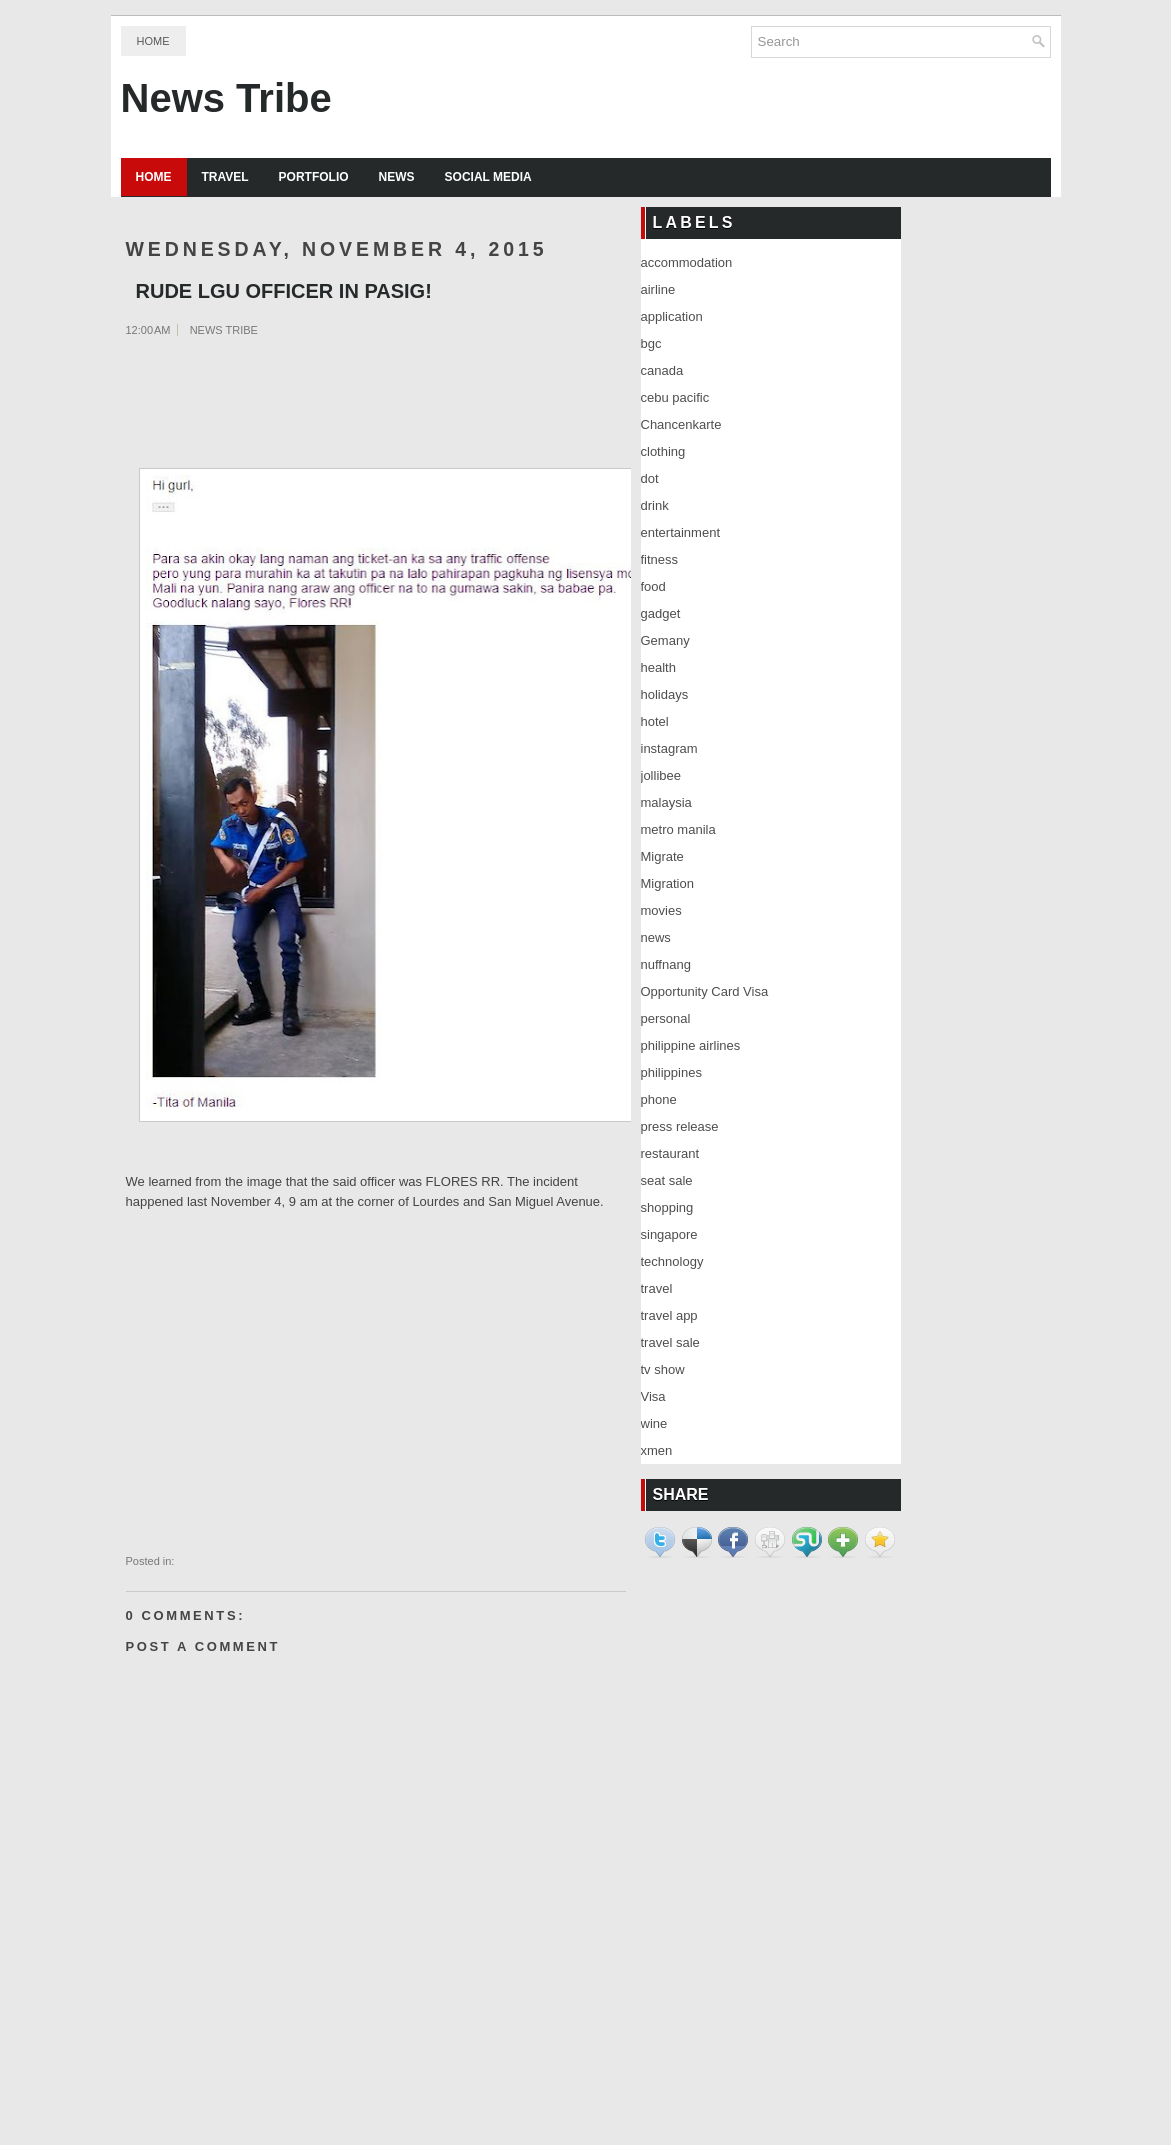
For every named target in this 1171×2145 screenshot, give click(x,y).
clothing (663, 451)
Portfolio (314, 177)
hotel (655, 721)
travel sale (670, 1342)
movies (661, 910)
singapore (669, 1234)
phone (659, 1099)
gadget (661, 613)
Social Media (488, 177)
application (672, 316)
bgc (651, 343)
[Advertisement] (226, 404)
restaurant (670, 1153)
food (653, 586)
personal (666, 1018)
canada (662, 370)
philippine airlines (691, 1045)
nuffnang (666, 964)
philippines (671, 1072)
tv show (663, 1369)
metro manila (678, 829)
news (656, 937)
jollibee (661, 775)
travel (657, 1288)
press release (680, 1126)
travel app (669, 1315)
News (397, 177)
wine (654, 1423)
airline (658, 289)
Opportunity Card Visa (705, 991)
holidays (665, 694)
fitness (660, 559)
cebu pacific (675, 397)
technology (672, 1261)
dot (650, 478)
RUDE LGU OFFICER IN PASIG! (284, 291)
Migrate (662, 856)
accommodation (687, 262)
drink (655, 505)
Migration (667, 883)
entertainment (681, 532)
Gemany (665, 640)
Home (153, 41)
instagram (669, 748)
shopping (667, 1207)
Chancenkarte (681, 424)
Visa (653, 1396)
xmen (657, 1450)
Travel (225, 177)
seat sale (667, 1180)
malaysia (666, 802)
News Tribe (226, 98)
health (658, 667)
